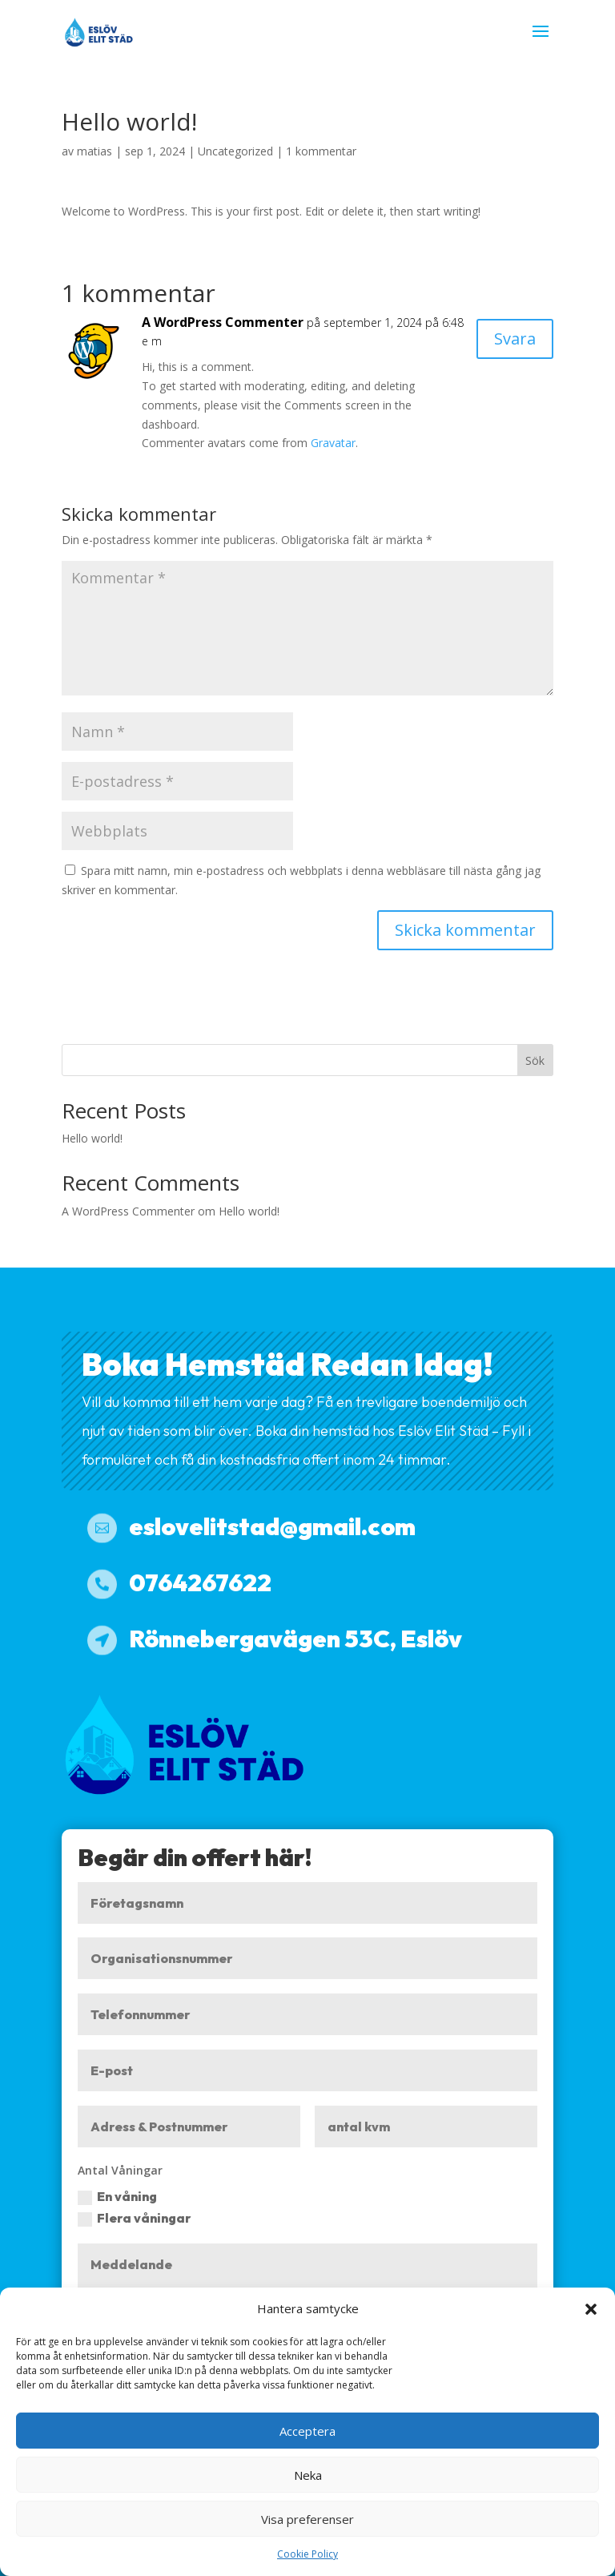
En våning (117, 2196)
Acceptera (307, 2431)
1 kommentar (321, 151)
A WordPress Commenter (222, 322)
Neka (308, 2475)
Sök (535, 1060)
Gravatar (333, 442)
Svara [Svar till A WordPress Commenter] (515, 338)
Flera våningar (134, 2218)
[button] (591, 2309)
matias (94, 151)
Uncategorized (235, 151)
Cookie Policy (307, 2554)
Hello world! (92, 1138)
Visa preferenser (307, 2519)
